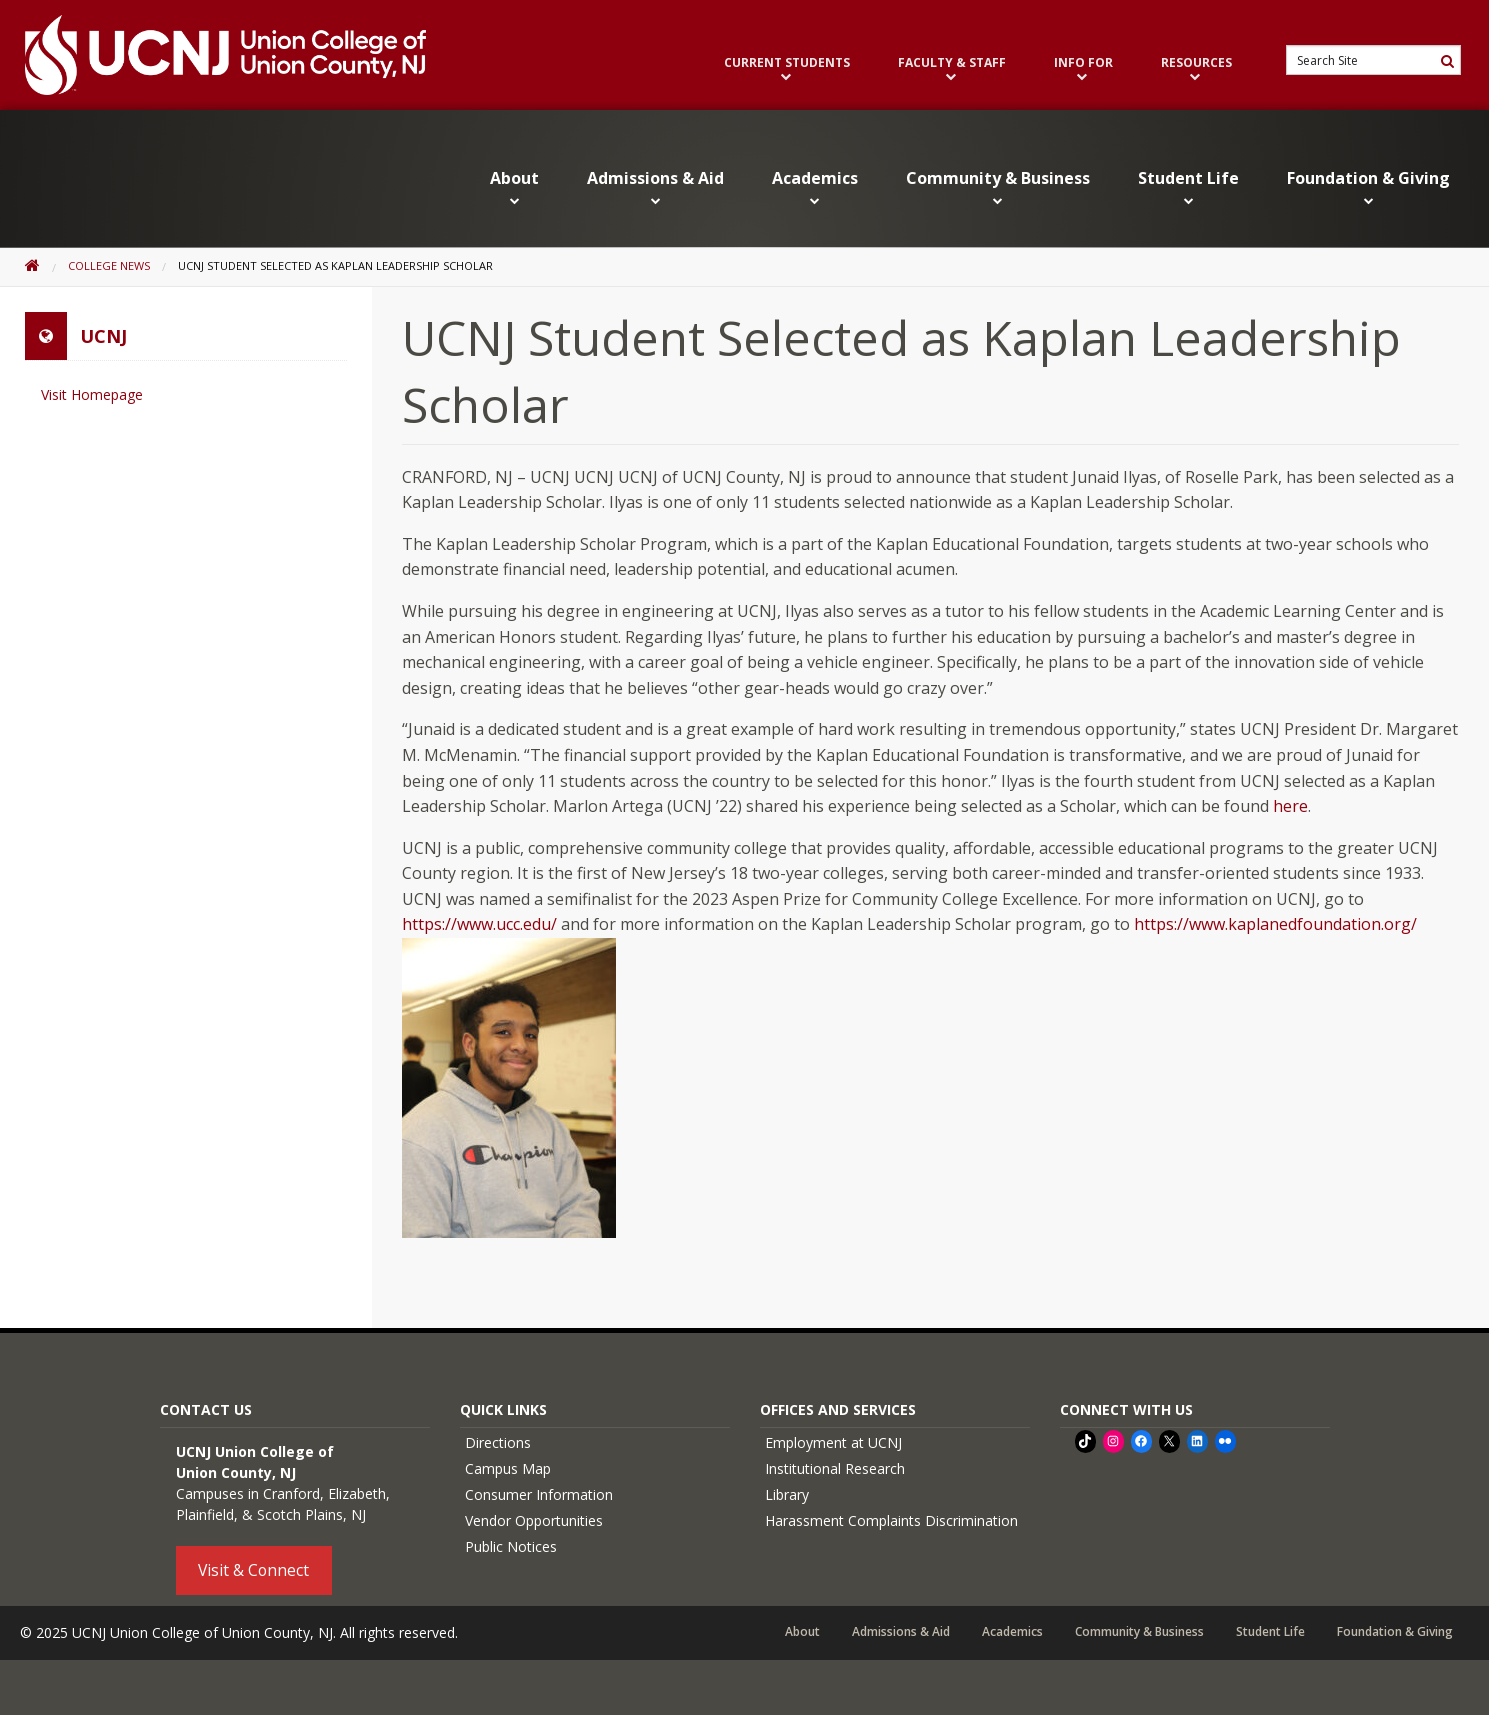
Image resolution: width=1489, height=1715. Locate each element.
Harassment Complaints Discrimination (891, 1520)
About (514, 187)
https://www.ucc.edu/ (479, 924)
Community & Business (998, 187)
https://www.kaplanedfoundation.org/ (1275, 924)
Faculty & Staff (952, 69)
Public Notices (511, 1546)
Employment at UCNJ (833, 1442)
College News (109, 265)
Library (787, 1494)
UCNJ (103, 336)
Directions (498, 1442)
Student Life (1188, 187)
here (1290, 806)
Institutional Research (835, 1468)
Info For (1083, 69)
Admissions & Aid (655, 187)
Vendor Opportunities (534, 1520)
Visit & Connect (253, 1569)
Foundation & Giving (1368, 187)
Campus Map (508, 1468)
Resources (1196, 69)
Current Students (787, 69)
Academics (815, 187)
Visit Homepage (92, 394)
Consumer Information (539, 1494)
